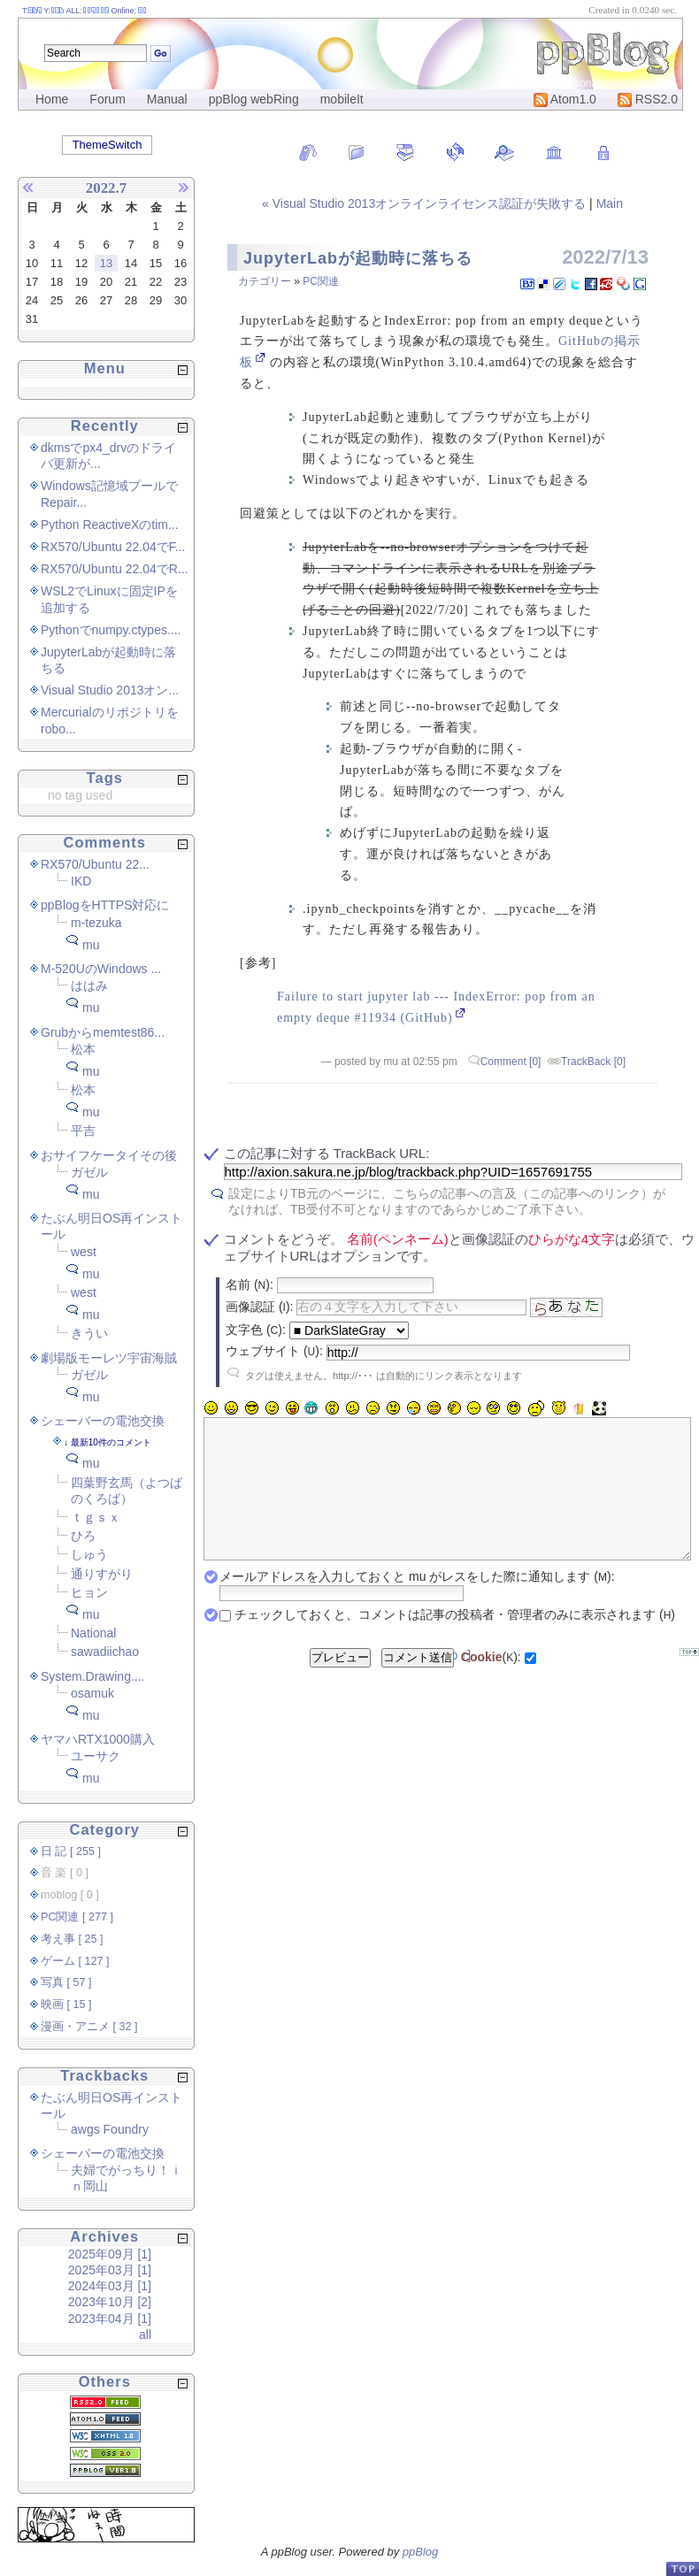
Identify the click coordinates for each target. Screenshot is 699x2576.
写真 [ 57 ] (66, 1982)
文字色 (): (256, 1329)
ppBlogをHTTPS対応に (105, 905)
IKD (81, 881)
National (93, 1633)
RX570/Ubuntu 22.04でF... (113, 547)
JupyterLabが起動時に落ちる (357, 258)
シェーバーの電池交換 (103, 1421)
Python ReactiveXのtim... (110, 525)
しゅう (89, 1554)
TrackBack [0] (593, 1061)
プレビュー (340, 1683)
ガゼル (89, 1172)
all (145, 2334)
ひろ (83, 1536)
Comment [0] (511, 1061)
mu (90, 945)
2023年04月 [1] (109, 2319)
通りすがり (102, 1574)
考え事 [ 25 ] (72, 1939)
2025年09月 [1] (109, 2254)
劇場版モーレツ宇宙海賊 (109, 1358)
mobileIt (342, 99)
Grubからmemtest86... (103, 1032)
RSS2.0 (648, 99)
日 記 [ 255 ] (71, 1851)
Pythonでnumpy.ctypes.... (111, 630)
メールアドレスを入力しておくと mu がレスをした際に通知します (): (416, 1603)
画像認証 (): (259, 1307)
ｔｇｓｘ (95, 1517)
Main (609, 203)
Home (51, 99)
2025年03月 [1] (109, 2270)
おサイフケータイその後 (109, 1155)
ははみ (89, 985)
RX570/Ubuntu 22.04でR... (114, 569)
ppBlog (420, 2551)
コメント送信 (417, 1683)
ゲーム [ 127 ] (75, 1961)
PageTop (682, 2568)
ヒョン (89, 1592)
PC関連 (321, 281)
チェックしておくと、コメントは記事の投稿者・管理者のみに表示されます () (454, 1641)
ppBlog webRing (254, 99)
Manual (167, 99)
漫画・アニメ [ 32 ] (89, 2026)
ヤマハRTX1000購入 (98, 1739)
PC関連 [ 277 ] (77, 1917)
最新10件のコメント (111, 1442)
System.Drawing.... (92, 1676)
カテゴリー (264, 281)
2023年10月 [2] (109, 2302)
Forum (107, 99)
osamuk (92, 1693)
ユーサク (95, 1756)
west (83, 1252)
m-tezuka (96, 923)
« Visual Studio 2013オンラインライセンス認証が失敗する (425, 203)
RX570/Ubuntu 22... (95, 864)
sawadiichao (105, 1651)
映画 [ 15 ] (66, 2004)
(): (491, 1683)
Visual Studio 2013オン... (110, 690)
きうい (89, 1333)
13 (106, 263)
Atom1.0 (565, 99)
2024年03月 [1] (109, 2286)
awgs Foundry (110, 2129)
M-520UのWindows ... (101, 969)
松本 (83, 1049)
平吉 (83, 1130)
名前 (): (249, 1284)
